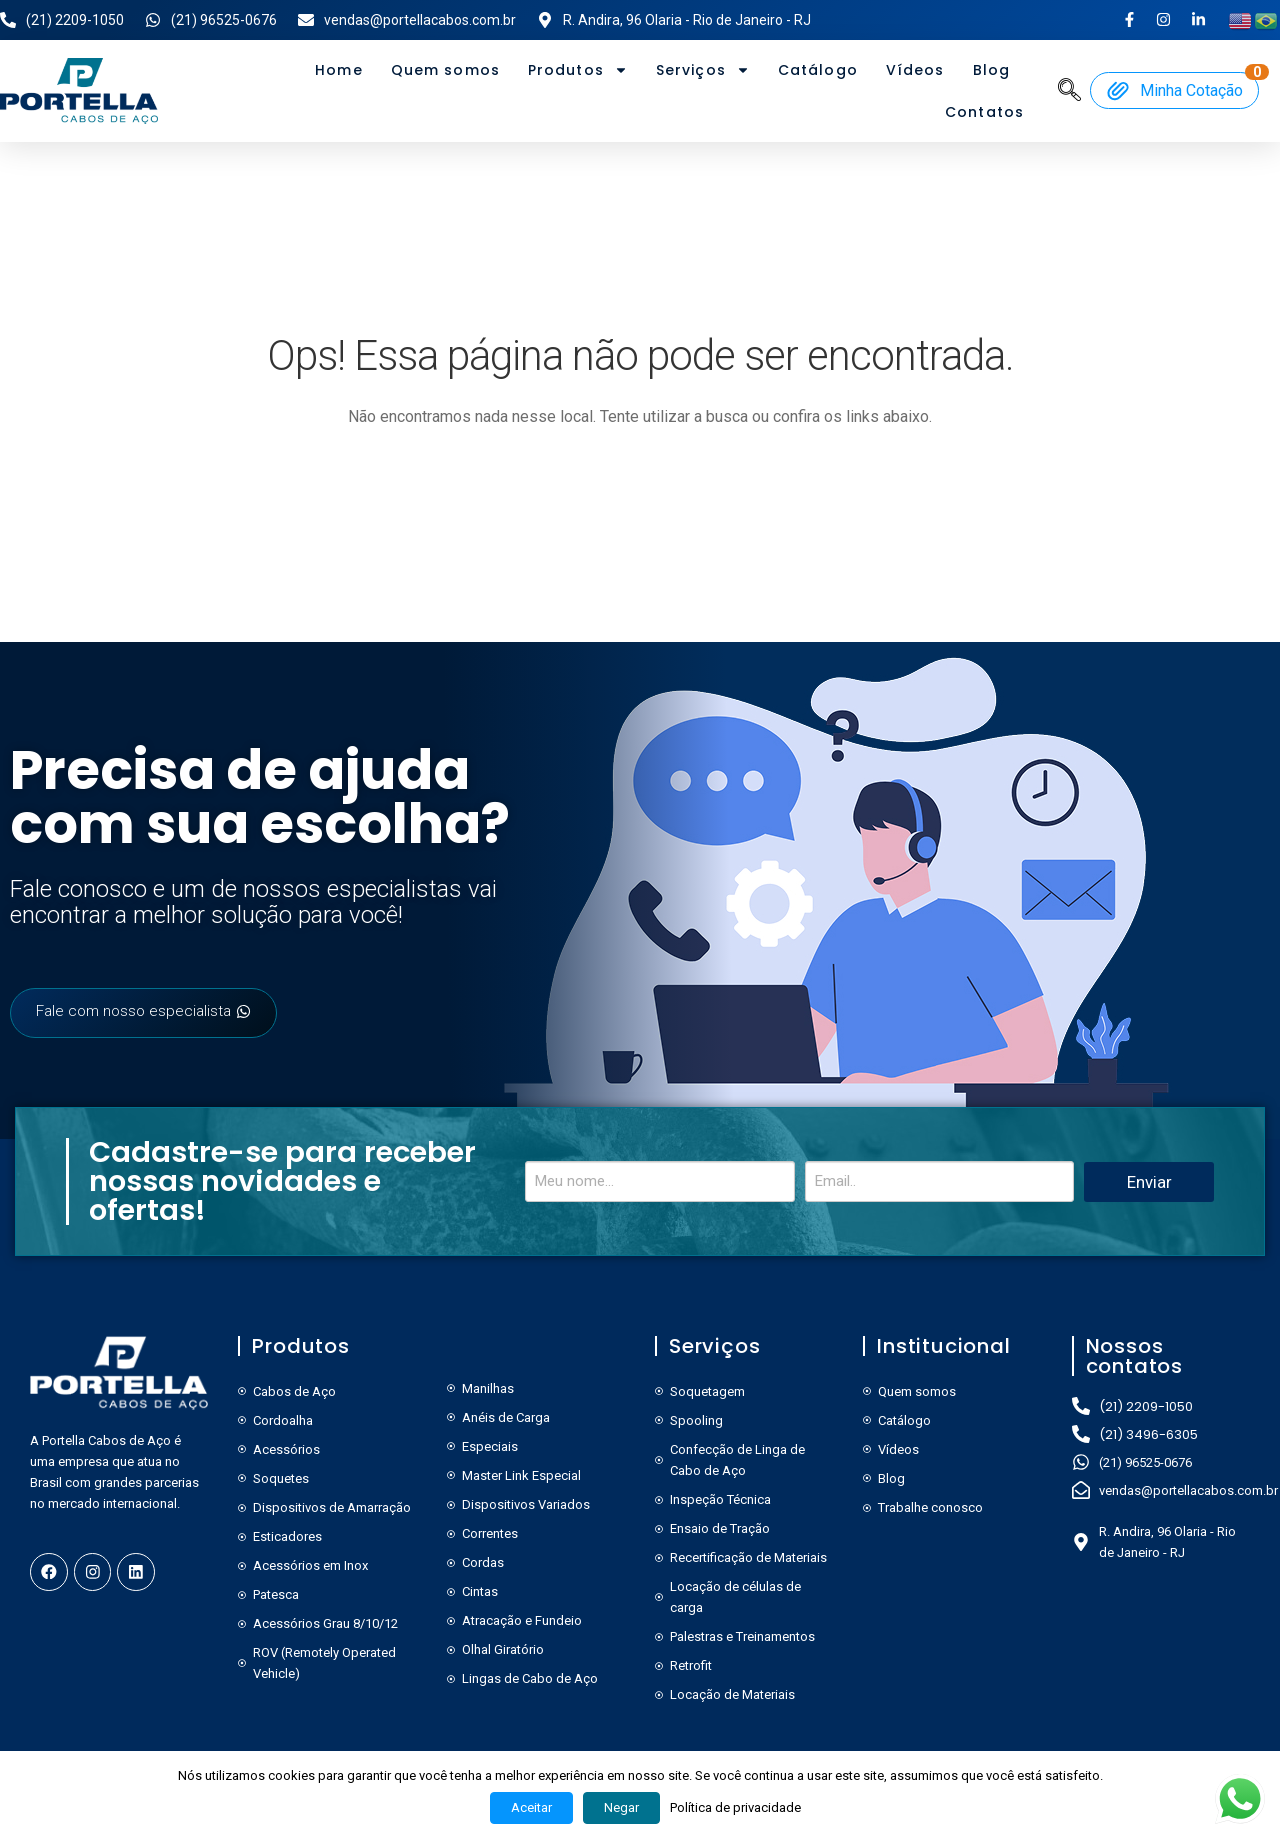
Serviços (703, 70)
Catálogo (818, 70)
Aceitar (531, 1807)
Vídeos (915, 70)
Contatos (984, 112)
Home (338, 70)
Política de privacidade (735, 1807)
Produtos (578, 70)
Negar (621, 1807)
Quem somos (445, 70)
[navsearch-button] (1070, 89)
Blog (991, 70)
